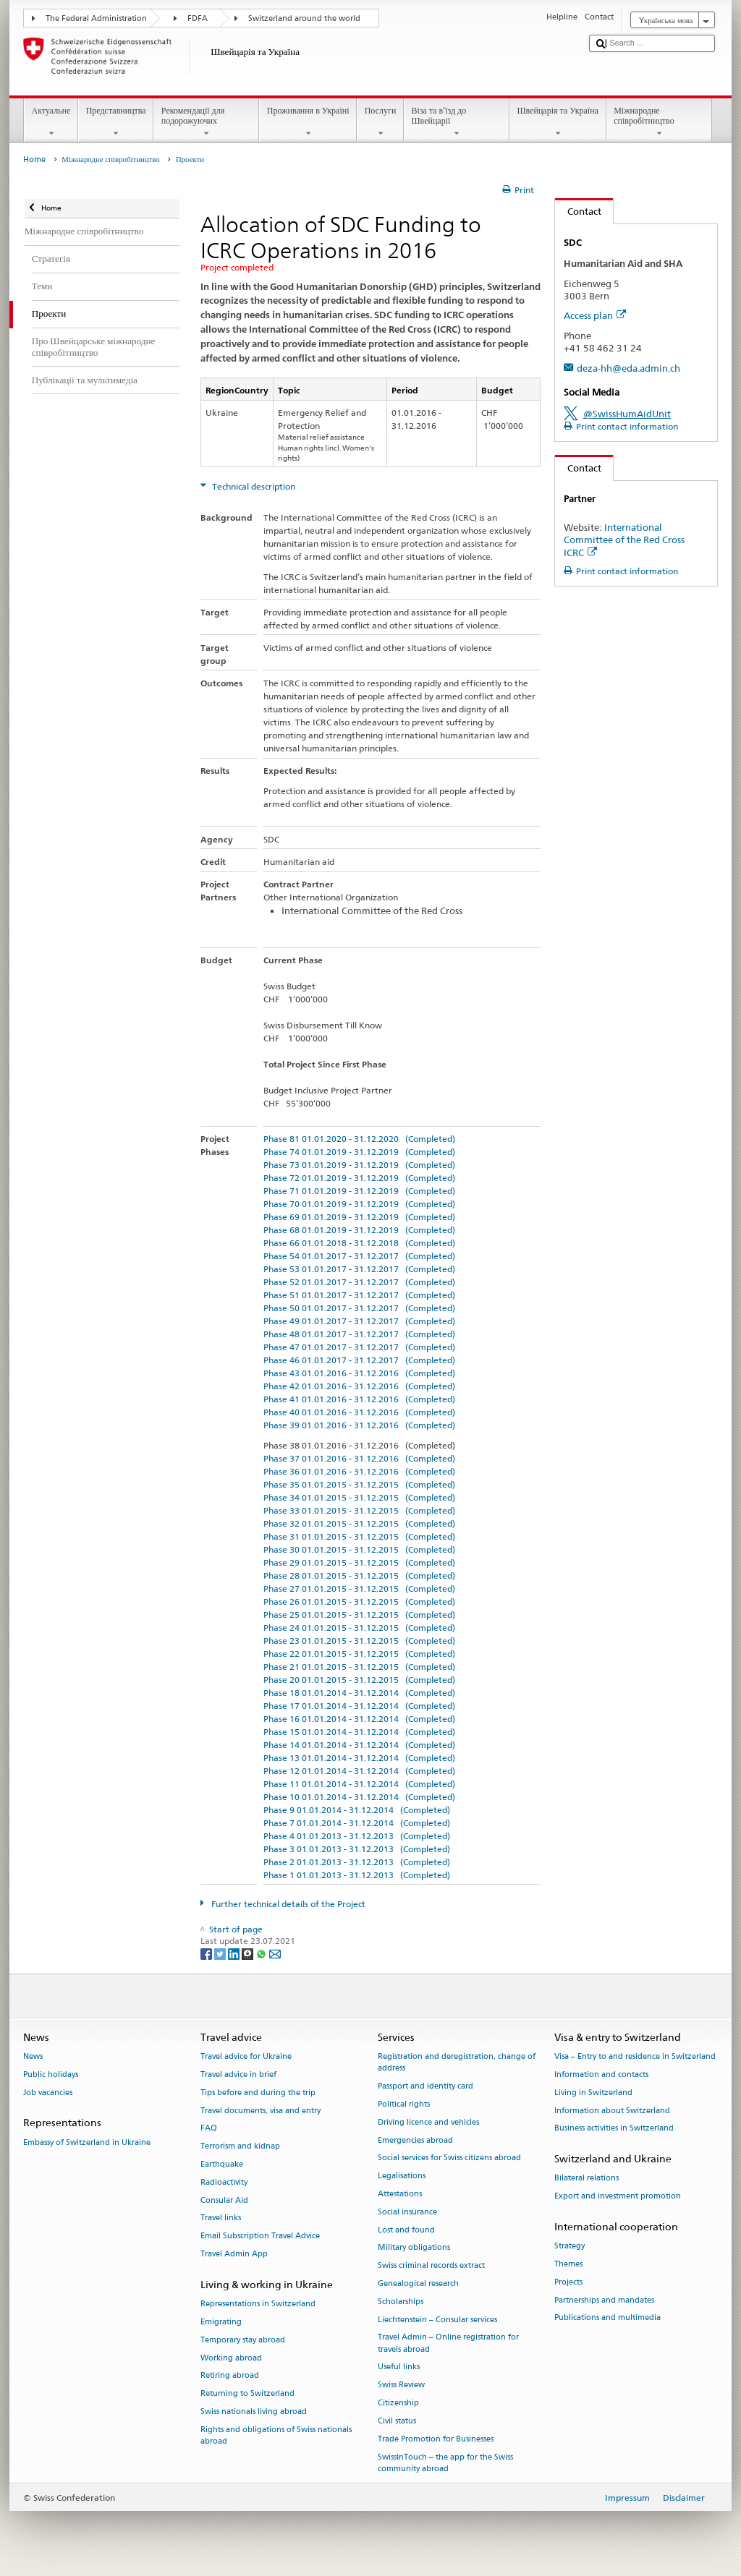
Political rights (404, 2104)
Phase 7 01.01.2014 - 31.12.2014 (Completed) (356, 1822)
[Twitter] (221, 1953)
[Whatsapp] (262, 1953)
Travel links (220, 2218)
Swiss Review (401, 2385)
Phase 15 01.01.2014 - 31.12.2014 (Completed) (359, 1731)
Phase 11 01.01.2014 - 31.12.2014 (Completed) (359, 1783)
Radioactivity (223, 2182)
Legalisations (401, 2176)
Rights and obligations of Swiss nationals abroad (276, 2435)
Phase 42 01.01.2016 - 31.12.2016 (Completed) (359, 1386)
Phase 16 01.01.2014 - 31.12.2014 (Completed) (359, 1718)
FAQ (208, 2128)
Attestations (400, 2193)
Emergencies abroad (415, 2140)
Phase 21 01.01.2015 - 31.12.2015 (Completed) (359, 1666)
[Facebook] (207, 1953)
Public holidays (50, 2074)
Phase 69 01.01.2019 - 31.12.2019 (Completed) (359, 1216)
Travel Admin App (234, 2254)
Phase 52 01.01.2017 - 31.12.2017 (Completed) (359, 1282)
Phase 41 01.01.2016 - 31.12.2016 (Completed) (359, 1399)
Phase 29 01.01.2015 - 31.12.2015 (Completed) (359, 1562)
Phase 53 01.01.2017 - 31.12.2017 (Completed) (359, 1269)
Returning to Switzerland (247, 2394)
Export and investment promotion (617, 2196)
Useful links (399, 2367)
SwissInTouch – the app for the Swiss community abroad (445, 2462)
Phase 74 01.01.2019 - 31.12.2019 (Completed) (359, 1151)
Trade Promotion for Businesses (436, 2439)
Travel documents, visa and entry (260, 2110)
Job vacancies (47, 2092)
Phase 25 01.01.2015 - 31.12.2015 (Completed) (359, 1614)
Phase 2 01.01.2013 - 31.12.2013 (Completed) (356, 1862)
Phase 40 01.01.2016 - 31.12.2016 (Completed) (359, 1412)
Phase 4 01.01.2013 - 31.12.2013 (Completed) (356, 1836)
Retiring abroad (229, 2376)
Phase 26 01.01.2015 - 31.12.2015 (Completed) (359, 1601)
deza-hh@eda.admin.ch (628, 368)
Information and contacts (601, 2074)
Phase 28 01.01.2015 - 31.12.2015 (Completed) (359, 1575)
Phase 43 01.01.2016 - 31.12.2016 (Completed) (359, 1373)
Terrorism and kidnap (240, 2146)
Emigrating (221, 2321)
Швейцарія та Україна (558, 122)
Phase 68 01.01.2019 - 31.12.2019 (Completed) (359, 1229)
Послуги (380, 122)
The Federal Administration (96, 18)
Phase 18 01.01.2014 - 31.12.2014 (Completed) (359, 1692)
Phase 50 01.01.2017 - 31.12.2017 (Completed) (359, 1308)
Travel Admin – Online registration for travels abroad (448, 2343)
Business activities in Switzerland (614, 2128)
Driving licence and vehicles (428, 2122)
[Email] (275, 1953)
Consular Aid (224, 2200)
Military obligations (414, 2248)
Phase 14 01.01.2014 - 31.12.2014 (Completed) (359, 1744)
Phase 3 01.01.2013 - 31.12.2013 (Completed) (356, 1849)
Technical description (252, 486)
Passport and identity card (425, 2086)
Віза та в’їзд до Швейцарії (457, 122)
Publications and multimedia (607, 2318)
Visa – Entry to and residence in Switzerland (635, 2056)
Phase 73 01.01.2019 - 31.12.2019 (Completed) (359, 1164)
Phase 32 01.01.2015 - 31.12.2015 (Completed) (359, 1523)
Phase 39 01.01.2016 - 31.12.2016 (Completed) (359, 1425)
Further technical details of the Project (287, 1903)
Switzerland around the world (304, 18)
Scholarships (400, 2301)
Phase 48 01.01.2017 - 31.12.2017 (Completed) (359, 1334)
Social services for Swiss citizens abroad (449, 2158)
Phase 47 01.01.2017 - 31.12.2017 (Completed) (359, 1347)
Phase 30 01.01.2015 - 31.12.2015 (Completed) (359, 1549)
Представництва (116, 122)
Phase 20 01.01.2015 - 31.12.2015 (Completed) (359, 1679)
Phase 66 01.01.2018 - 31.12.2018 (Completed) (359, 1243)
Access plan (595, 315)
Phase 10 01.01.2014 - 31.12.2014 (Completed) (359, 1796)
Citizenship (398, 2402)
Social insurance (407, 2212)
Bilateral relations (586, 2178)
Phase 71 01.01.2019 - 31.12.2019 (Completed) (359, 1190)
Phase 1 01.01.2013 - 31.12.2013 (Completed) (356, 1875)
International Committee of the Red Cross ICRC (624, 539)
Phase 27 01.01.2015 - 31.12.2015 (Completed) (359, 1588)
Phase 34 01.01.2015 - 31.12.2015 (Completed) (359, 1497)
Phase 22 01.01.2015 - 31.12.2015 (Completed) (359, 1653)
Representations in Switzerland (258, 2303)
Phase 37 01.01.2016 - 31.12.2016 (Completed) (359, 1458)
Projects (568, 2282)
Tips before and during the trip (258, 2092)
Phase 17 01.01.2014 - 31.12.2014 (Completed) (359, 1705)
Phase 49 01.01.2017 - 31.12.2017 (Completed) (359, 1321)
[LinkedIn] (235, 1953)
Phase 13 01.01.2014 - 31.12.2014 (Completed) (359, 1757)
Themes (568, 2264)
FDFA (197, 18)
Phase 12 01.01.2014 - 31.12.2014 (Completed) (359, 1770)
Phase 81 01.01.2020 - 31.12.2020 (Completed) (359, 1138)
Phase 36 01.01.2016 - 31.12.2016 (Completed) (359, 1471)
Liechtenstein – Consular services (437, 2319)
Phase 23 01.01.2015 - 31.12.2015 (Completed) (359, 1640)
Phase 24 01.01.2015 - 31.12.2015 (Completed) (359, 1627)
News (33, 2056)
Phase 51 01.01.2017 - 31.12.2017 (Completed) (359, 1295)
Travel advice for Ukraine (246, 2056)
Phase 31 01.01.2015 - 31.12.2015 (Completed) (359, 1536)
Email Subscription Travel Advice (260, 2236)
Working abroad (231, 2358)
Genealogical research (418, 2283)
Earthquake (221, 2164)
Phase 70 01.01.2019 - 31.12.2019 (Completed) (359, 1203)
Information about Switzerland (612, 2110)
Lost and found (406, 2230)
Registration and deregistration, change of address (456, 2062)
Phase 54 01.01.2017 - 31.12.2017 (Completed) (359, 1256)
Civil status (397, 2421)
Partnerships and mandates (604, 2300)
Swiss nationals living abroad (253, 2411)
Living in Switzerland (593, 2092)
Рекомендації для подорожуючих (206, 122)
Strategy (569, 2246)
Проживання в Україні (308, 122)
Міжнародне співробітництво (659, 122)
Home (34, 159)
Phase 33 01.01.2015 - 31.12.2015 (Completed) (359, 1510)
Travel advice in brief (238, 2074)
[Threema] (248, 1953)
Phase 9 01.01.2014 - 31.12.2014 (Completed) (356, 1809)
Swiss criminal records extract (431, 2266)
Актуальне (51, 122)
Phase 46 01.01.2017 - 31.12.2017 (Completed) (359, 1360)
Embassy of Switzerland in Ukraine (87, 2142)
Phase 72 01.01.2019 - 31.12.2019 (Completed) (359, 1177)
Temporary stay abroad (242, 2340)
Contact (578, 211)
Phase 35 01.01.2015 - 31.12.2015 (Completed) (359, 1484)
